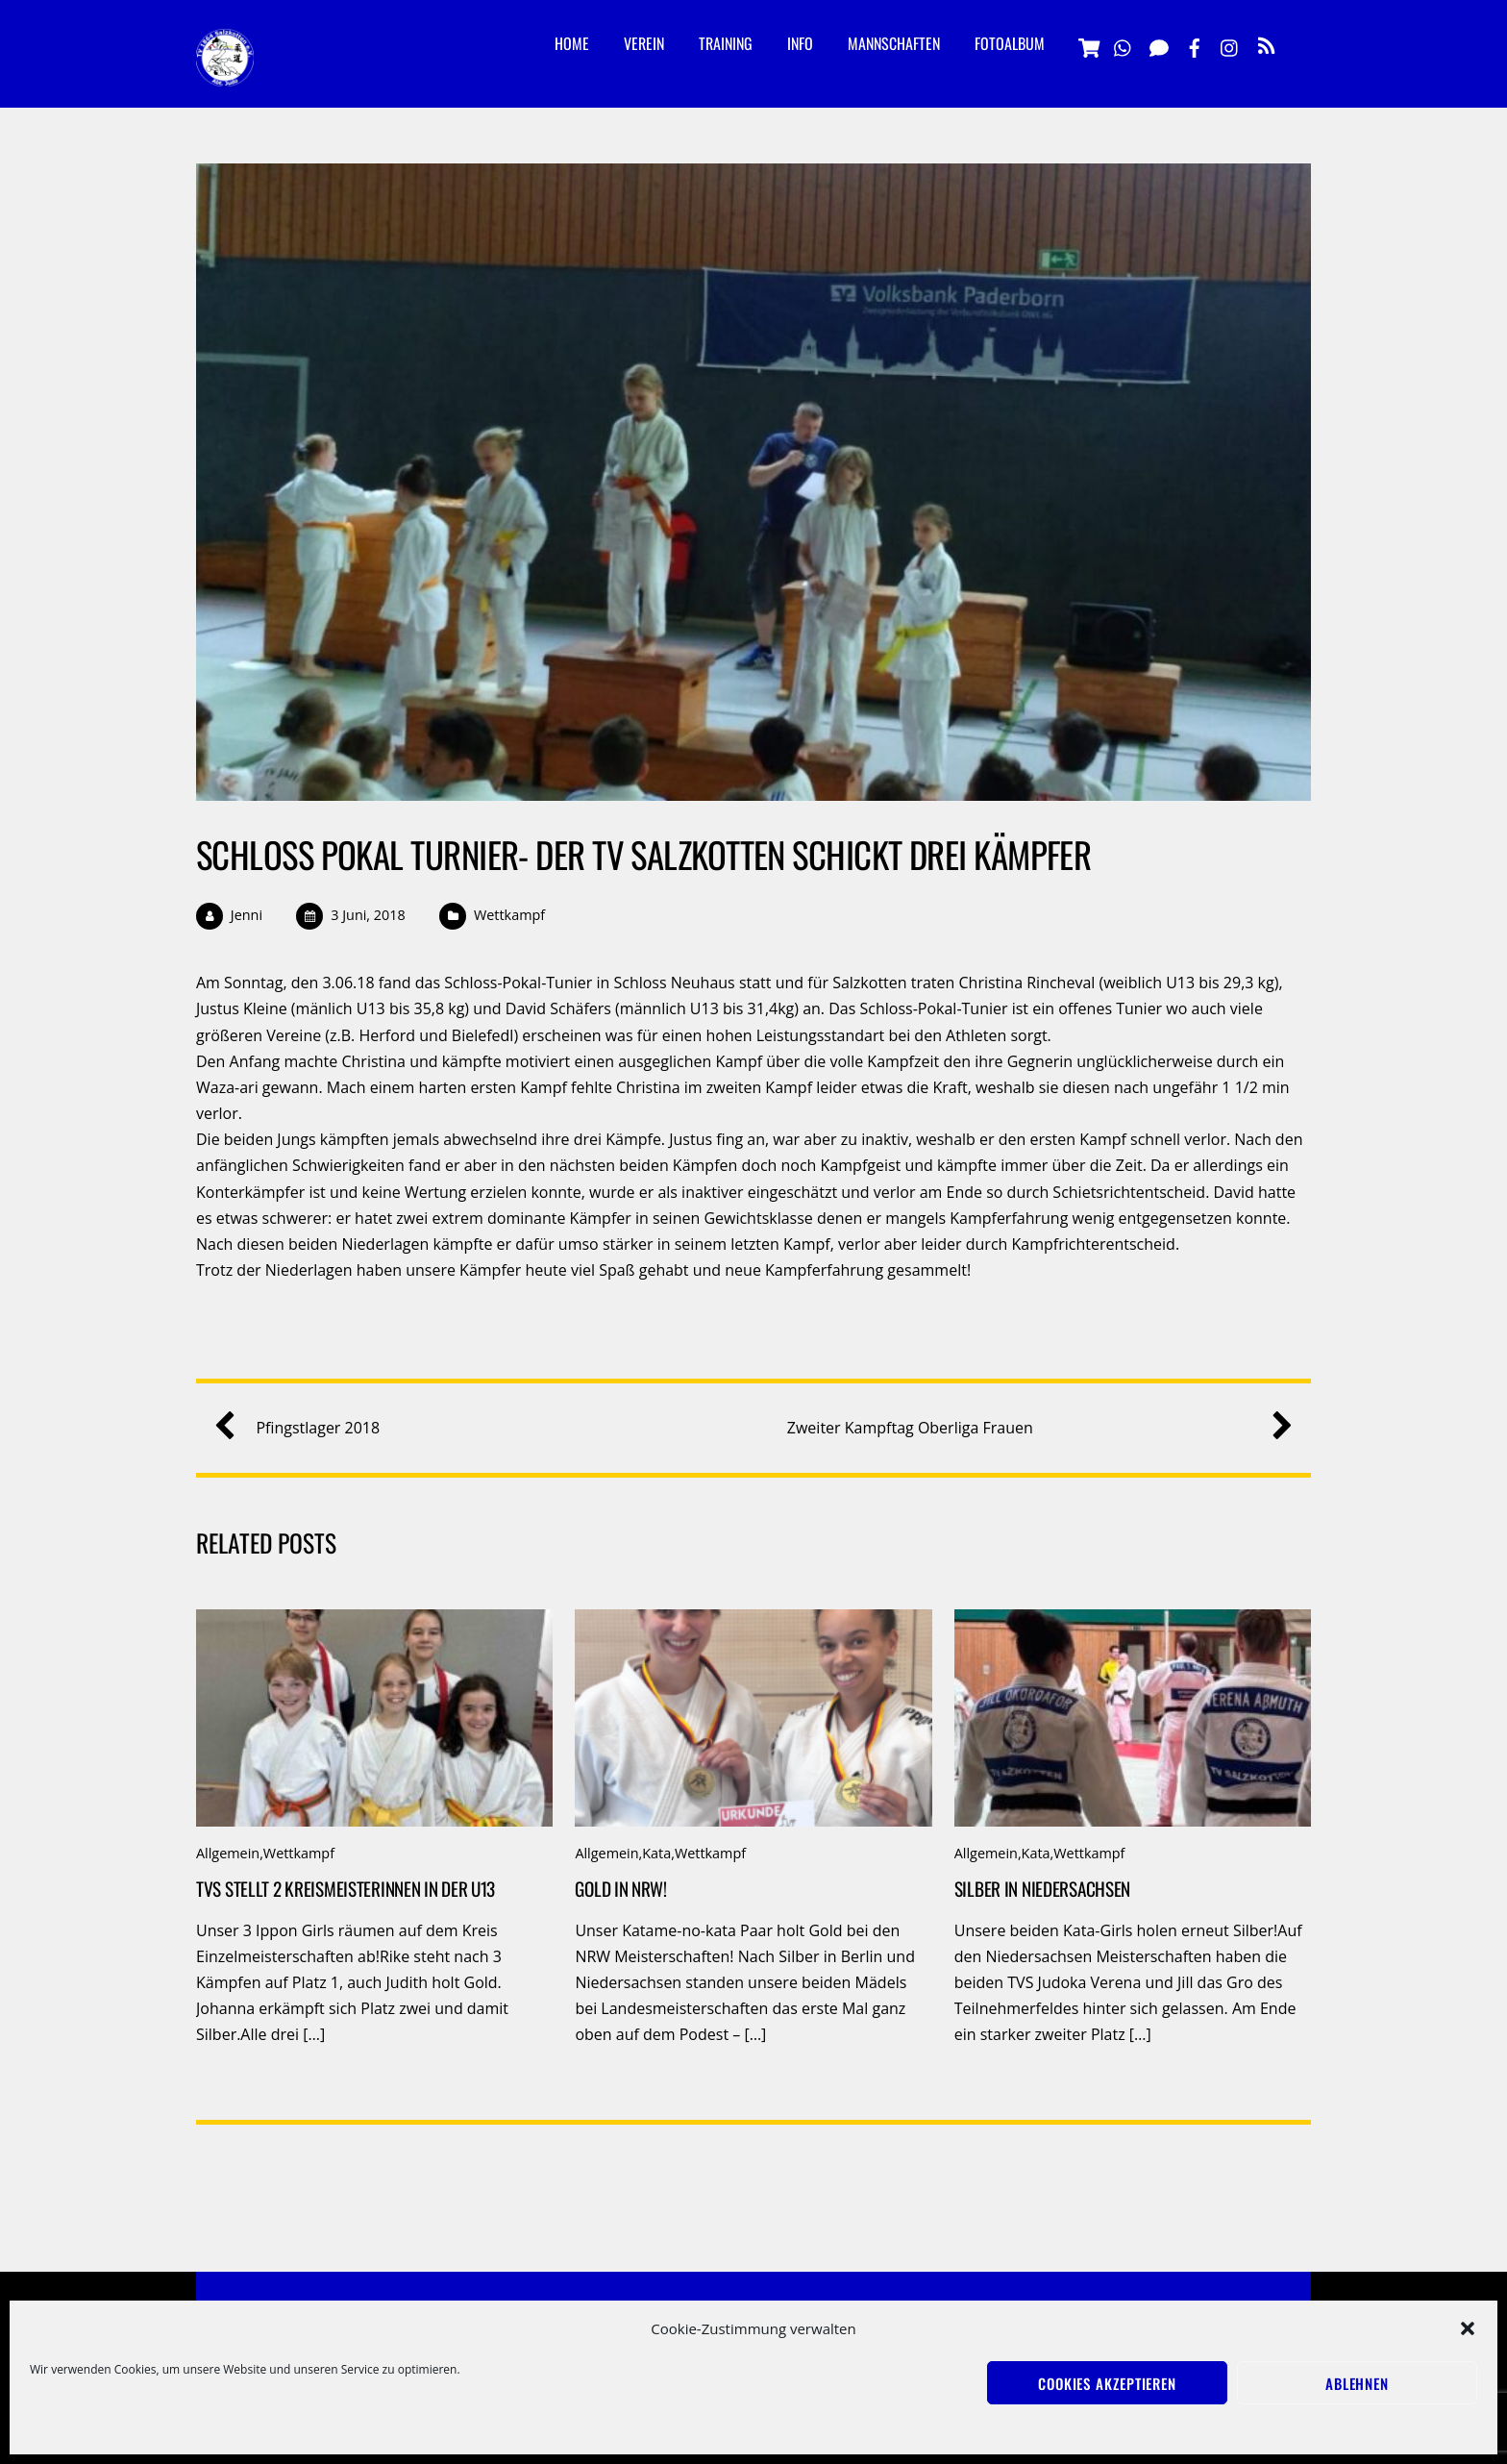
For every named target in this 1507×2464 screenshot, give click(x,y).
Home (572, 43)
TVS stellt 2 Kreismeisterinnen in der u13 (345, 1889)
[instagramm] (1230, 44)
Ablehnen (1357, 2383)
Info (800, 43)
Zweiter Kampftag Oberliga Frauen (1032, 1428)
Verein (644, 43)
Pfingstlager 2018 (304, 1428)
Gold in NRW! (621, 1889)
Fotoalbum (1010, 43)
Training (726, 43)
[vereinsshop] (1088, 44)
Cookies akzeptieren (1107, 2383)
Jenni (246, 915)
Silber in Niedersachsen (1042, 1889)
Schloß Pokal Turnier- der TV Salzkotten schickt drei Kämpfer (643, 854)
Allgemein (227, 1853)
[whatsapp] (1123, 44)
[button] (1467, 2328)
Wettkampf (509, 915)
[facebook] (1194, 44)
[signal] (1159, 44)
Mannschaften (894, 43)
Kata (656, 1853)
